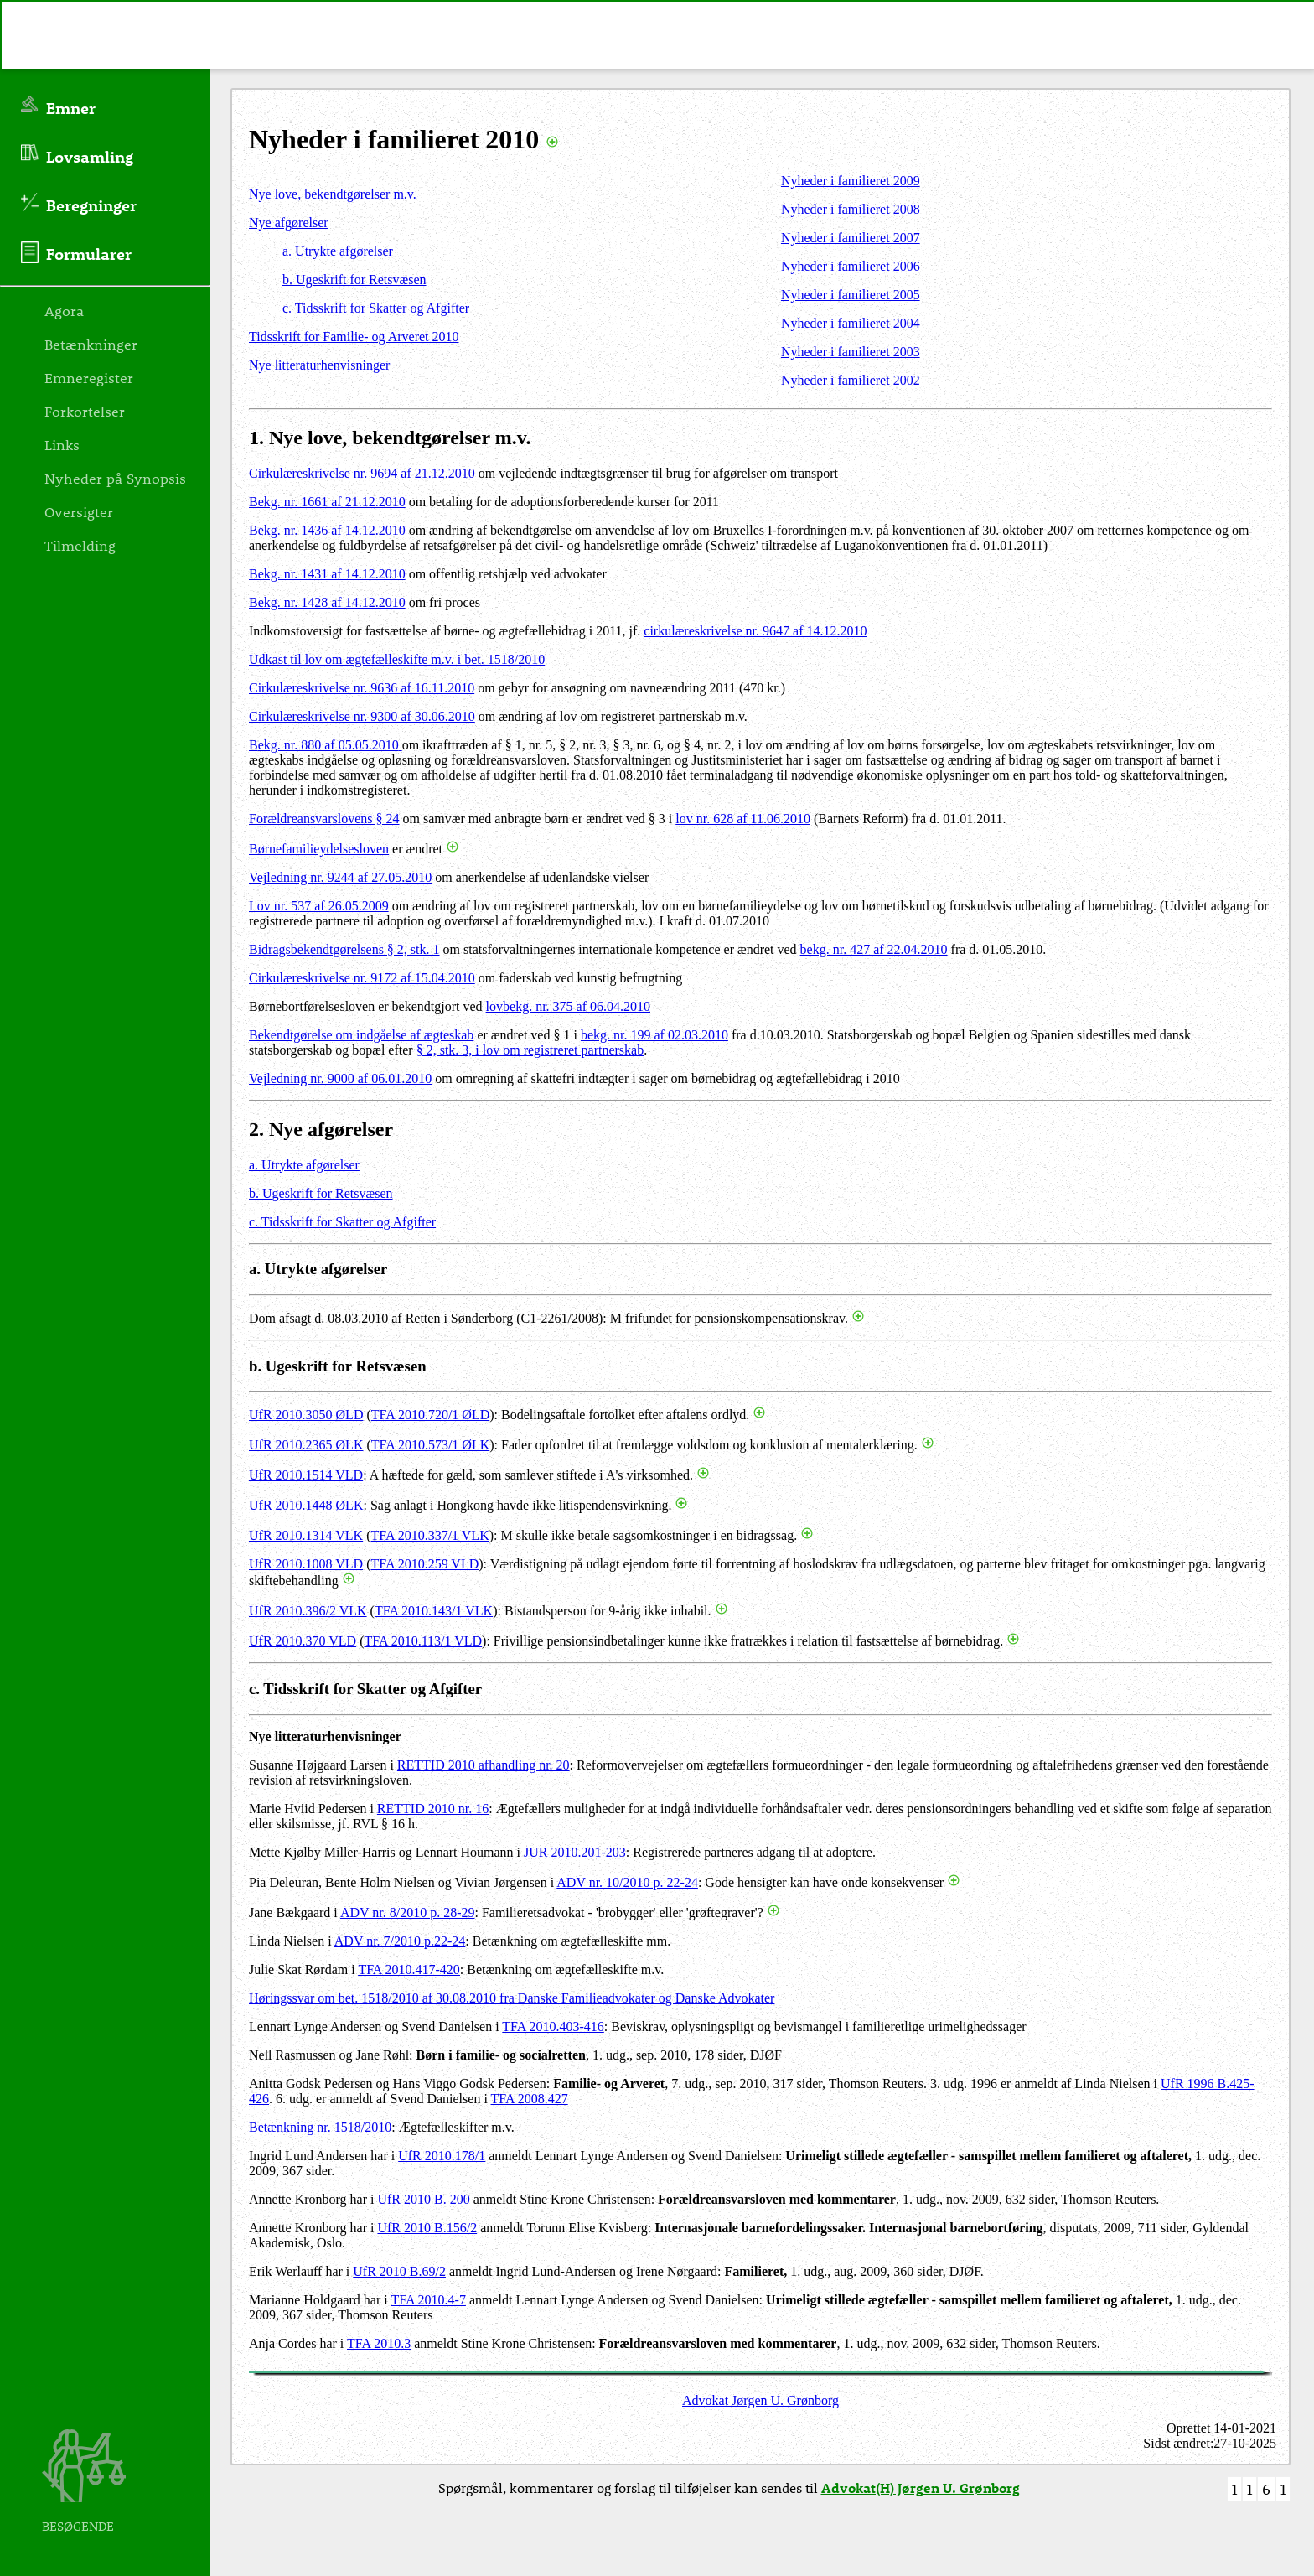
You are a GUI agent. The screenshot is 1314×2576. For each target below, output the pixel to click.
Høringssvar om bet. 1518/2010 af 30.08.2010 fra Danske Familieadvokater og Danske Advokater (511, 1998)
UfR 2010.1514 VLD (306, 1475)
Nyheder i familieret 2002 (850, 380)
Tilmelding (80, 545)
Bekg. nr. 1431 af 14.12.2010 (327, 574)
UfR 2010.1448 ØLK (306, 1505)
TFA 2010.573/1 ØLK (430, 1445)
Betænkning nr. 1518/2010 (320, 2127)
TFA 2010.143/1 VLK (434, 1611)
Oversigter (78, 511)
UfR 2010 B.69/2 (399, 2271)
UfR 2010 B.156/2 (427, 2228)
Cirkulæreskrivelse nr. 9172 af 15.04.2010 (362, 978)
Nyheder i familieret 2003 (850, 352)
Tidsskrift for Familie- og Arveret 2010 (354, 336)
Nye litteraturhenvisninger (319, 365)
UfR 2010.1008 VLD (306, 1564)
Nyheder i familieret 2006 (850, 266)
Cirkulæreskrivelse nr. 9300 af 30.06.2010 (362, 716)
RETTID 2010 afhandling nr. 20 (483, 1765)
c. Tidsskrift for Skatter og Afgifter (375, 308)
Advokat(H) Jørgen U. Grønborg (920, 2487)
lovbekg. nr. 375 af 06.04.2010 (568, 1006)
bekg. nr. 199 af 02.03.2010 (654, 1035)
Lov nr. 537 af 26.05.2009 (319, 906)
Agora (64, 310)
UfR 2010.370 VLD (302, 1641)
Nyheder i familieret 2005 (850, 295)
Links (62, 444)
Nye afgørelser (288, 222)
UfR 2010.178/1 (441, 2155)
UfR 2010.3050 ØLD (306, 1414)
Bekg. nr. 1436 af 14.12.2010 (327, 530)
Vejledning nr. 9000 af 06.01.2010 (340, 1078)
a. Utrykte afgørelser (337, 251)
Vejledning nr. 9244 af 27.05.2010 (340, 877)
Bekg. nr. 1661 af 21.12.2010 (327, 502)
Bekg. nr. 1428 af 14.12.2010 (327, 602)
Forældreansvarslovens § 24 (324, 818)
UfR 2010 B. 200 (423, 2199)
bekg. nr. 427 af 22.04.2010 (874, 949)
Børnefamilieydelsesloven (319, 849)
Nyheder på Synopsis (115, 478)
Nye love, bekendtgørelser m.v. (332, 194)
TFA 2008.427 (529, 2098)
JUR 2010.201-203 (575, 1852)
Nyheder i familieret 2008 (850, 209)
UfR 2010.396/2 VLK (308, 1611)
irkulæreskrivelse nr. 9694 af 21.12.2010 (366, 473)
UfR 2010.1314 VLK (306, 1535)
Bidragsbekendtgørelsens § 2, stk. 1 (344, 949)
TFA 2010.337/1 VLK (429, 1535)
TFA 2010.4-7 (428, 2300)
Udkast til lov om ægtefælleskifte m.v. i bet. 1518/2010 (397, 659)
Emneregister (88, 377)
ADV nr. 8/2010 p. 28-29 (407, 1912)
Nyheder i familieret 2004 (850, 323)
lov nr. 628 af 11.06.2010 (742, 818)
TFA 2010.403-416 (552, 2026)
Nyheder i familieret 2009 (850, 181)
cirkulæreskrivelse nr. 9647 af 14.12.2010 (755, 631)
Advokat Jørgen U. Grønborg (760, 2400)
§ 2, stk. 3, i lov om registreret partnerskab (530, 1050)
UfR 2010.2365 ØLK (306, 1445)
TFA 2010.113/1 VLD (423, 1641)
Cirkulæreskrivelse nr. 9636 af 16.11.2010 (361, 688)
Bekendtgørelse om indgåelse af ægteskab (361, 1035)
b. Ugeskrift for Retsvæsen (354, 279)
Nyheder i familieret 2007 (850, 238)
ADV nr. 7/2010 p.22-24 (400, 1941)
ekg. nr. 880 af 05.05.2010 (328, 745)
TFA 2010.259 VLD (424, 1564)
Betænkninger (90, 343)
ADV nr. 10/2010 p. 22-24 (627, 1882)
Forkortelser (84, 411)
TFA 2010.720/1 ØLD (430, 1414)
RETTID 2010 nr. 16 (433, 1808)
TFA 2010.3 (379, 2343)
